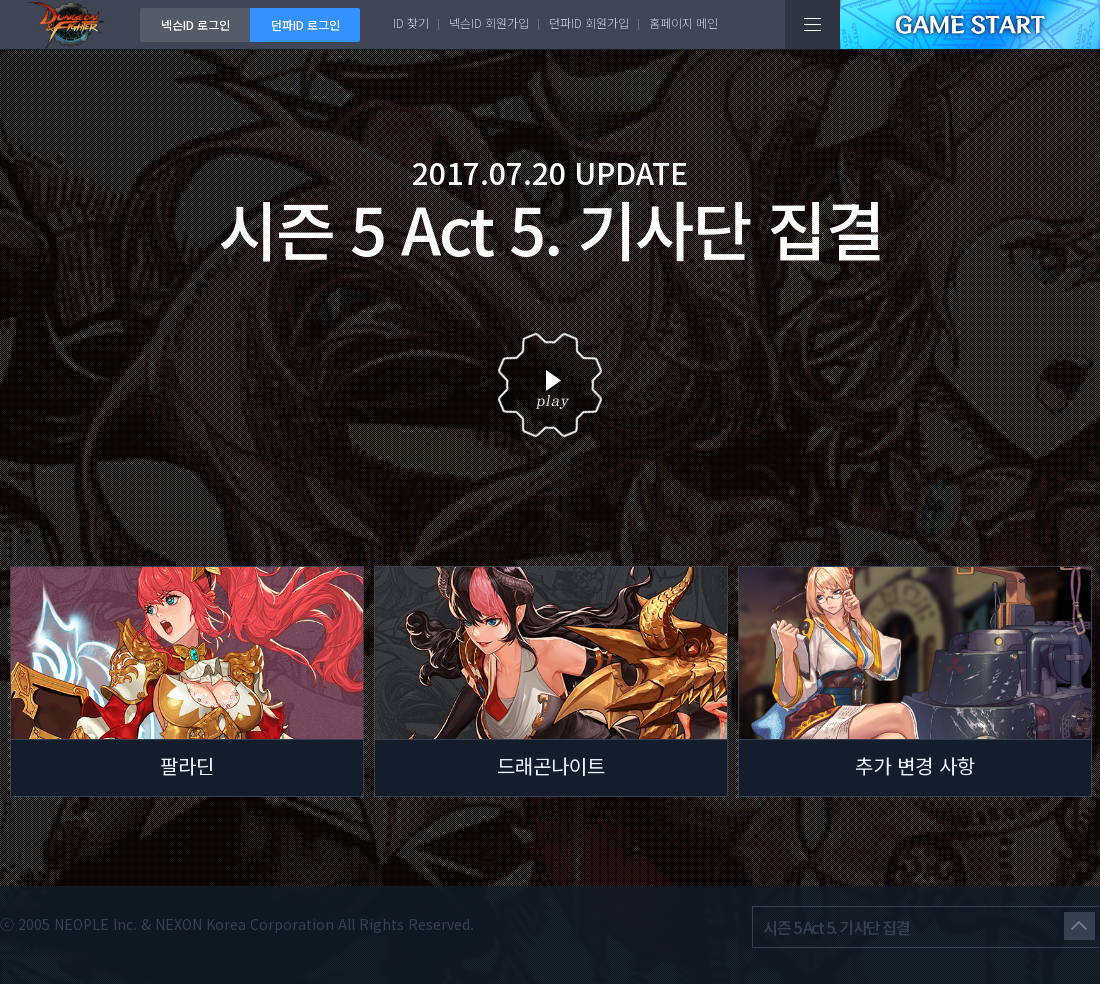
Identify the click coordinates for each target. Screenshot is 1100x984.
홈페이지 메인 (683, 22)
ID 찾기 (411, 22)
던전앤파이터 (70, 24)
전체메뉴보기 (812, 24)
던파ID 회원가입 (589, 22)
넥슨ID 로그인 (195, 24)
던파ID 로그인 (305, 24)
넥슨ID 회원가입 (489, 22)
